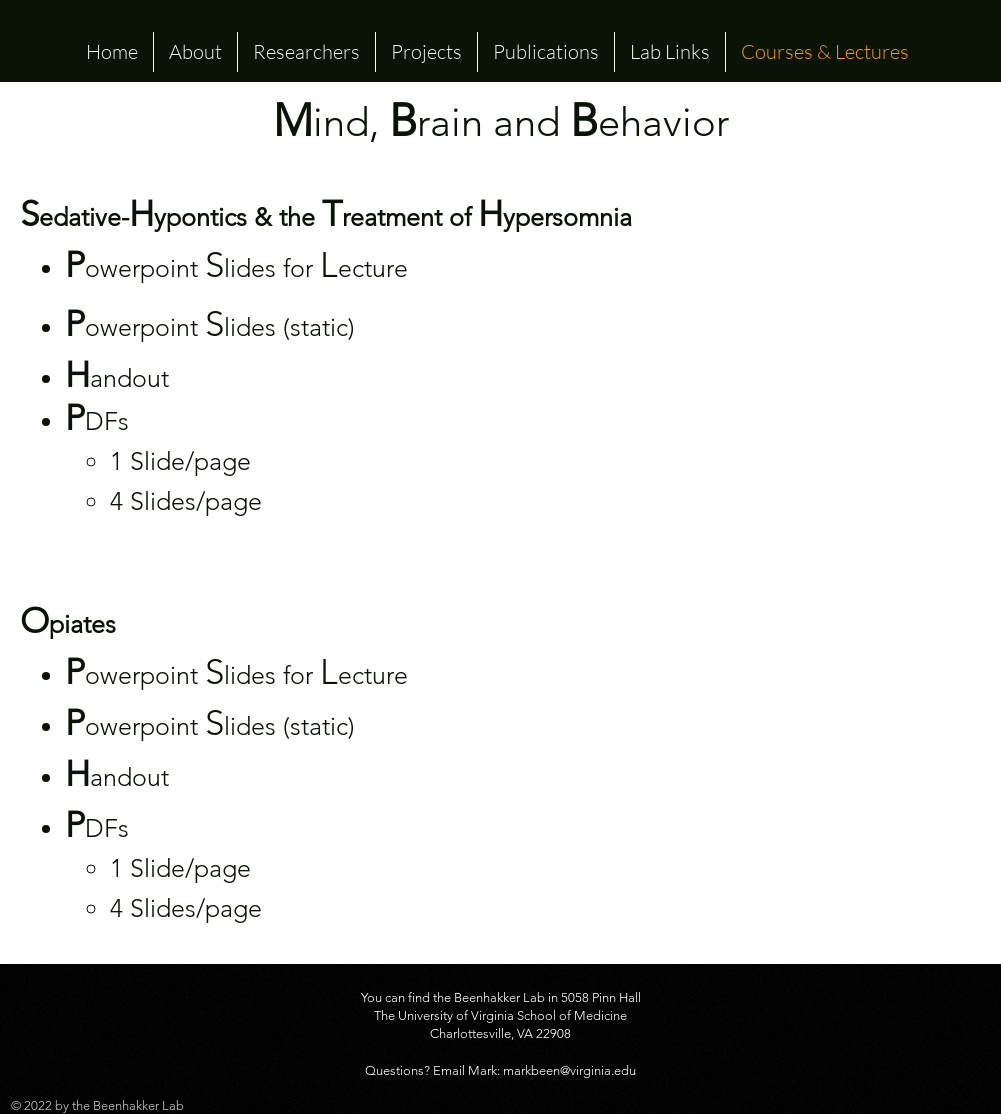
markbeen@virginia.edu (569, 1070)
